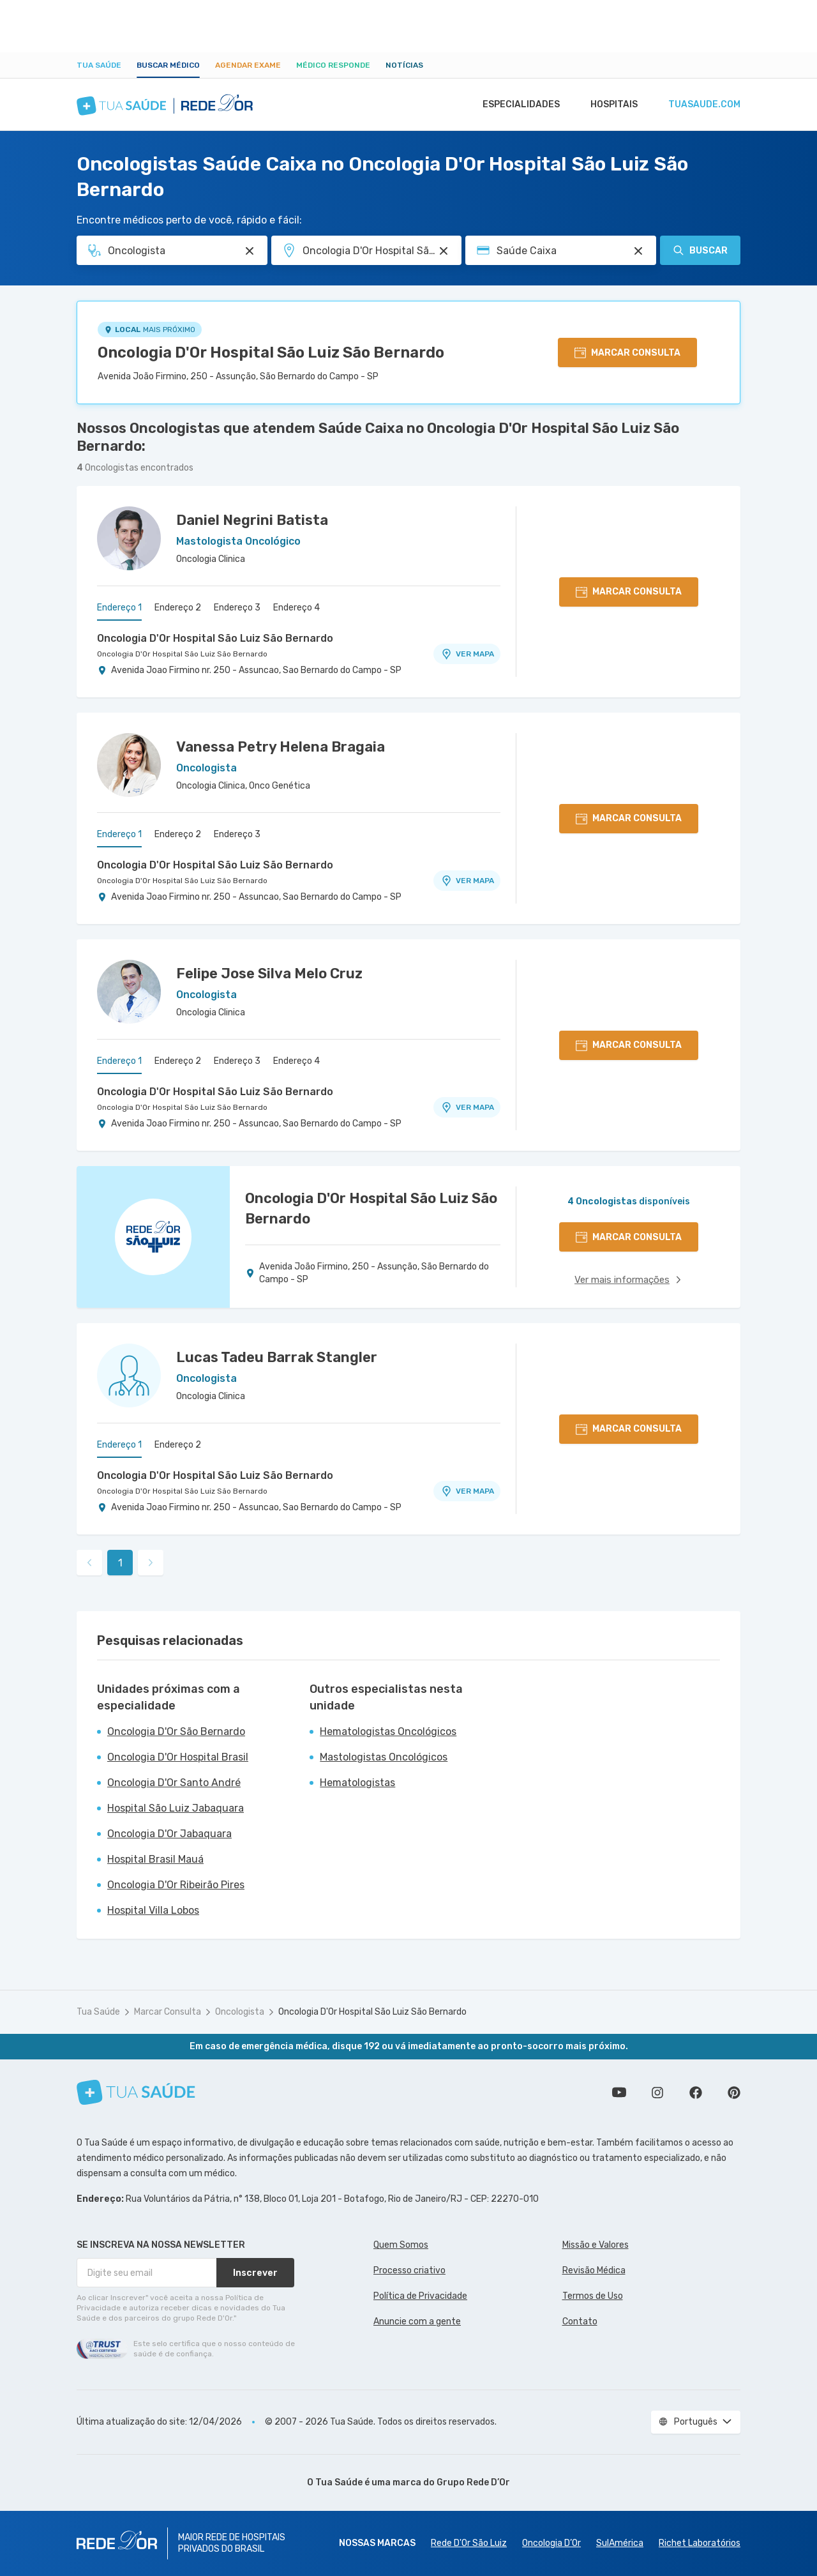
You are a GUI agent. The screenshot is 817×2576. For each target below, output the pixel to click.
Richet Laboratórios (699, 2543)
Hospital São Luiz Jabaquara (175, 1808)
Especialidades (515, 104)
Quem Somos (400, 2244)
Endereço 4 (296, 607)
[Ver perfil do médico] (129, 538)
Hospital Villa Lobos (153, 1910)
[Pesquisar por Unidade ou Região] (443, 251)
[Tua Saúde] (136, 2092)
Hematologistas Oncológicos (388, 1731)
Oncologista (239, 2011)
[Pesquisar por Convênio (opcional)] (638, 251)
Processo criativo (409, 2270)
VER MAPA (467, 654)
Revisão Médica (594, 2270)
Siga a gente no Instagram (657, 2092)
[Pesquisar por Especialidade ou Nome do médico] (249, 251)
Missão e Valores (595, 2244)
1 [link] (120, 1563)
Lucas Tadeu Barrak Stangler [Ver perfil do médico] (276, 1357)
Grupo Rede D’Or (473, 2482)
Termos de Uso (592, 2296)
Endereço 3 (237, 607)
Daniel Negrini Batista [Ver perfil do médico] (252, 520)
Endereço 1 (119, 607)
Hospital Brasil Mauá (155, 1859)
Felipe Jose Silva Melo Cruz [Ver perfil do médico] (269, 973)
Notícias (404, 65)
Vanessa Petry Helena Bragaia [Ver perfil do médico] (280, 746)
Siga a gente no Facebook (695, 2092)
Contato (579, 2321)
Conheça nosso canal (619, 2092)
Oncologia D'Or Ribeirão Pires (175, 1885)
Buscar (700, 250)
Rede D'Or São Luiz (469, 2543)
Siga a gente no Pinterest (734, 2092)
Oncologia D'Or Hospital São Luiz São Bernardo (271, 352)
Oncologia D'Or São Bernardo (176, 1731)
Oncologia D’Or (551, 2543)
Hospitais (610, 104)
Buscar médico (168, 65)
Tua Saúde (99, 65)
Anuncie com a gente (417, 2321)
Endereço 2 (177, 607)
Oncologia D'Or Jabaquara (169, 1834)
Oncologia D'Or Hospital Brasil (177, 1757)
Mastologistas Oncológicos (383, 1757)
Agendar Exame (248, 65)
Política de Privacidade (420, 2296)
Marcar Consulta (167, 2011)
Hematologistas (357, 1783)
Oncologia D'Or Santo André (174, 1783)
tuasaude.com (703, 104)
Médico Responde (333, 65)
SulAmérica (619, 2543)
